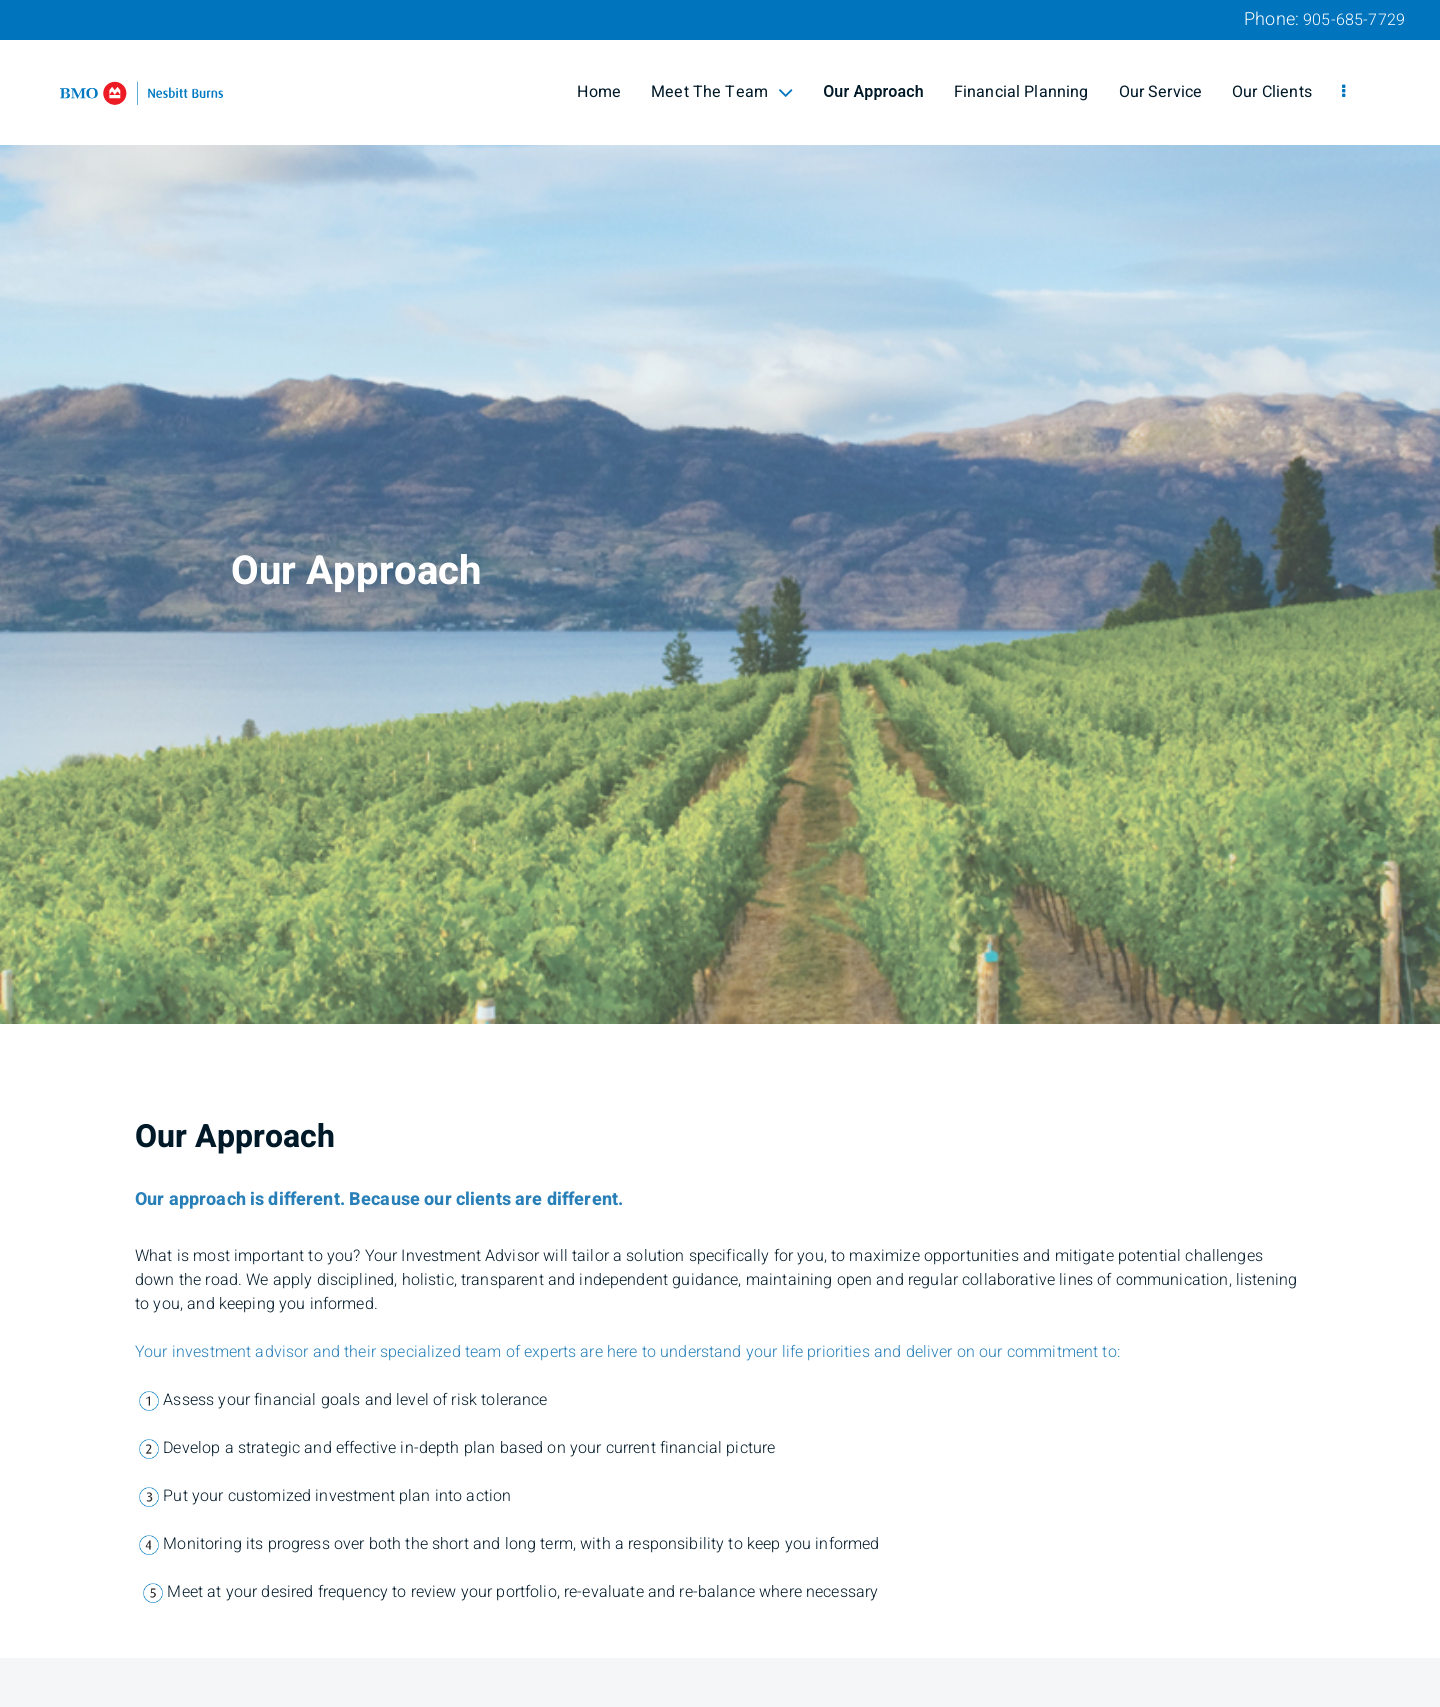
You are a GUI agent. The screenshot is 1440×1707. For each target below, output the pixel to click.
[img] (720, 512)
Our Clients (1272, 92)
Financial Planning (1021, 92)
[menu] (1343, 92)
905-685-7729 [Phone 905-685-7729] (1354, 20)
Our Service (1161, 92)
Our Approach (873, 92)
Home (599, 92)
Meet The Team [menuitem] (722, 92)
